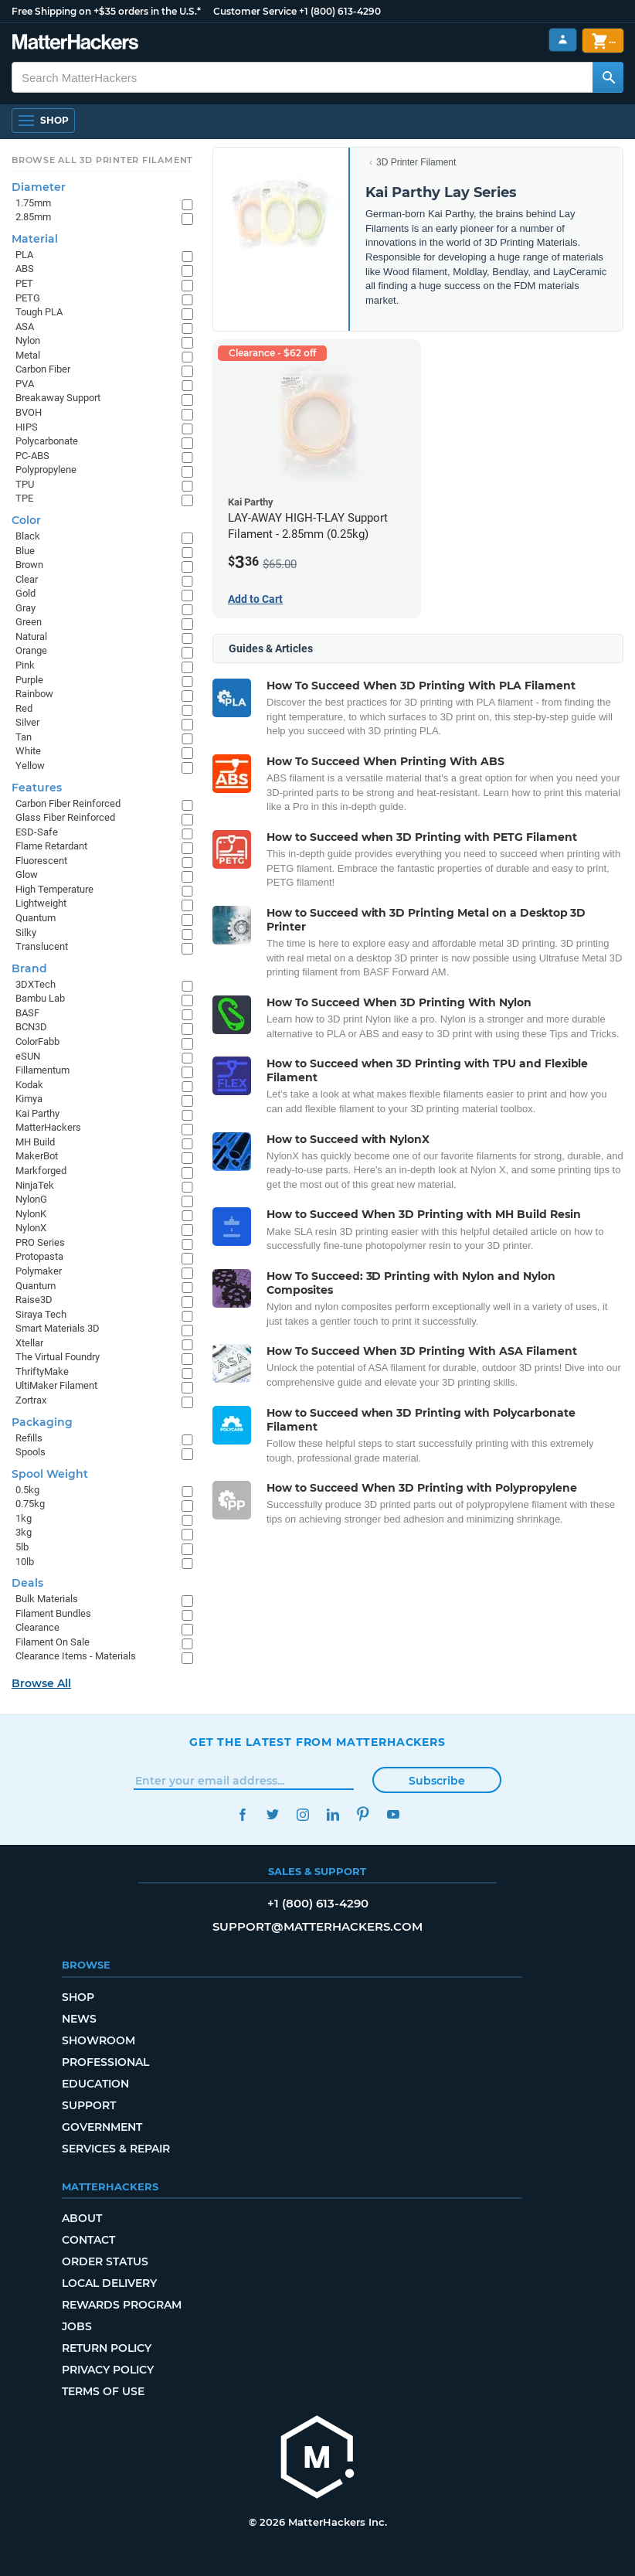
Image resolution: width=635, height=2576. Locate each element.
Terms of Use (103, 2391)
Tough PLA (39, 312)
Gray (25, 608)
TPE (24, 498)
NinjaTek (34, 1185)
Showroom (98, 2040)
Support (89, 2105)
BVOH (28, 412)
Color (26, 520)
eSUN (27, 1056)
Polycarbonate (46, 441)
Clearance (37, 1627)
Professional (105, 2062)
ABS (24, 268)
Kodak (29, 1085)
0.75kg (30, 1503)
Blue (25, 550)
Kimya (28, 1098)
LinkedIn (332, 1814)
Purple (29, 680)
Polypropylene (45, 469)
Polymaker (38, 1271)
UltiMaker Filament (56, 1385)
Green (28, 622)
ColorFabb (37, 1041)
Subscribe (437, 1781)
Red (23, 708)
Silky (25, 932)
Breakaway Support (57, 397)
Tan (23, 737)
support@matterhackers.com (317, 1926)
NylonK (30, 1214)
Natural (31, 636)
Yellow (30, 765)
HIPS (26, 427)
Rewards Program (122, 2305)
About (82, 2218)
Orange (31, 650)
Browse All (41, 1683)
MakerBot (36, 1156)
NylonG (31, 1199)
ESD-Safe (36, 832)
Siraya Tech (40, 1314)
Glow (26, 874)
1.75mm (33, 203)
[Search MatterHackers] (608, 77)
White (28, 751)
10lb (24, 1561)
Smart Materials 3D (57, 1328)
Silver (27, 722)
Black (27, 536)
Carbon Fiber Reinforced (68, 803)
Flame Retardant (51, 846)
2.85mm (33, 217)
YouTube (392, 1814)
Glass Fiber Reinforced (65, 817)
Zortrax (30, 1400)
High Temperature (54, 889)
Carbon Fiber (42, 369)
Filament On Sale (52, 1642)
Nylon (27, 340)
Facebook (242, 1814)
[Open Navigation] (43, 120)
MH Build (35, 1142)
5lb (22, 1547)
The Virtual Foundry (57, 1357)
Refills (28, 1438)
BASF (27, 1013)
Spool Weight (50, 1474)
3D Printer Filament (416, 162)
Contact (88, 2240)
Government (102, 2127)
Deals (27, 1583)
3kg (23, 1532)
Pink (25, 665)
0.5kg (27, 1490)
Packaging (42, 1422)
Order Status (105, 2261)
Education (95, 2084)
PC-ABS (32, 455)
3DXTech (35, 984)
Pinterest (362, 1814)
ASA (24, 326)
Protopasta (39, 1256)
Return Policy (106, 2348)
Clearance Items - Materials (75, 1656)
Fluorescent (41, 860)
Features (37, 788)
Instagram (302, 1814)
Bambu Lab (40, 998)
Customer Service (255, 11)
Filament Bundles (53, 1613)
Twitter (272, 1814)
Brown (29, 564)
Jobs (77, 2326)
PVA (24, 384)
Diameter (39, 187)
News (79, 2019)
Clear (26, 579)
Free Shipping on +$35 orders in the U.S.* (106, 11)
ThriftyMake (42, 1371)
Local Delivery (109, 2283)
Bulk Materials (46, 1598)
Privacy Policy (108, 2370)
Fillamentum (42, 1070)
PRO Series (40, 1242)
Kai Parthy (37, 1113)
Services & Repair (116, 2149)
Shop (78, 1997)
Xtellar (29, 1343)
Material (35, 239)
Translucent (41, 946)
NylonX (30, 1228)
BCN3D (31, 1027)
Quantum (35, 918)
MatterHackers (48, 1127)
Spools (30, 1452)
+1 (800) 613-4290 (340, 11)
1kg (23, 1518)
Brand (29, 968)
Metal (27, 355)
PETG (27, 298)
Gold (25, 593)
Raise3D (34, 1299)
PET (24, 283)
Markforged (40, 1170)
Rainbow (34, 693)
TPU (24, 484)
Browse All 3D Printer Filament (102, 160)
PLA (24, 254)
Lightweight (40, 903)
